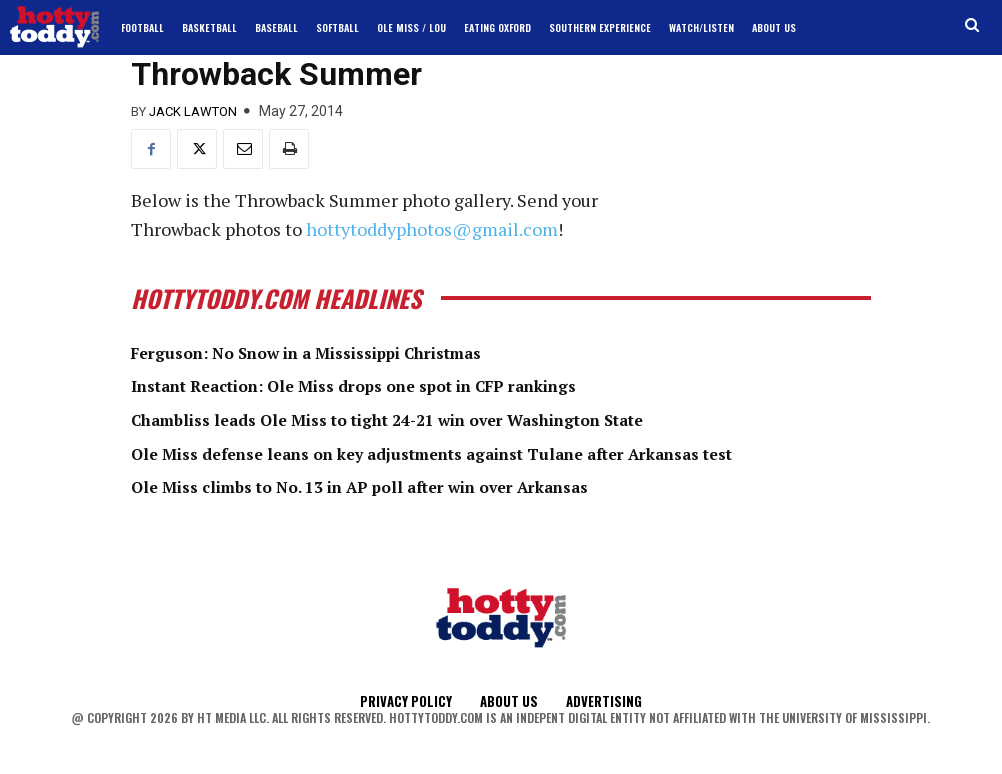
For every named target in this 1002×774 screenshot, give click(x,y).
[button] (972, 25)
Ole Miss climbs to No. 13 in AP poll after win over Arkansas (397, 486)
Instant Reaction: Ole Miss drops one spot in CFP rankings (393, 385)
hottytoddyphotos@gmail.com (432, 229)
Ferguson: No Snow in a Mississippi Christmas (337, 352)
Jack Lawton (193, 111)
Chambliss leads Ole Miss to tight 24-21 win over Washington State (431, 419)
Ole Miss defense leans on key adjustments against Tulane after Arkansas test (481, 453)
